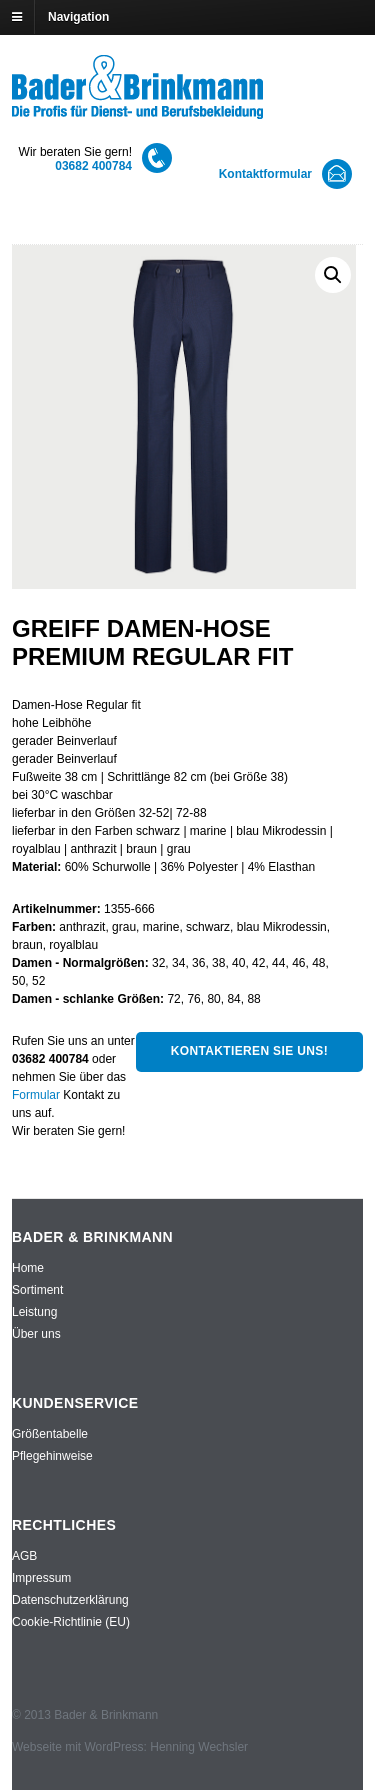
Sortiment (37, 1290)
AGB (24, 1556)
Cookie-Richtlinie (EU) (71, 1622)
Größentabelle (50, 1434)
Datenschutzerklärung (70, 1600)
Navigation (78, 17)
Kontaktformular (265, 174)
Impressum (41, 1578)
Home (28, 1268)
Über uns (36, 1334)
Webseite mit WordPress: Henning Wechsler (130, 1747)
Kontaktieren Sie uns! (249, 1051)
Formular (36, 1095)
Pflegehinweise (52, 1456)
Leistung (34, 1312)
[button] (333, 275)
